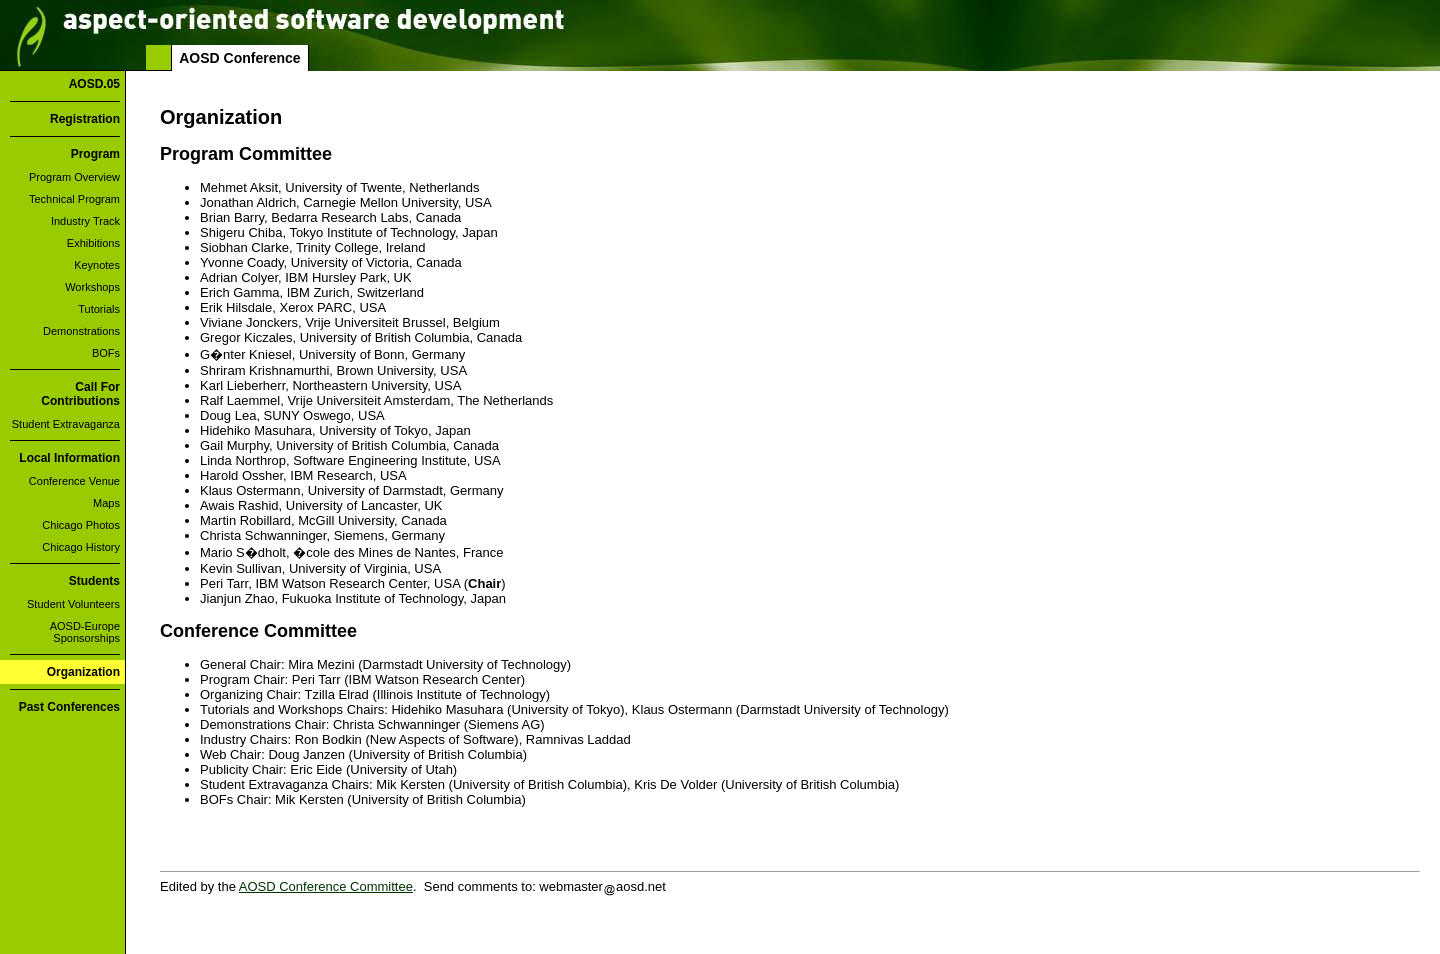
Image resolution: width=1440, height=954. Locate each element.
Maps (106, 503)
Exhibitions (93, 243)
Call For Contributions (80, 394)
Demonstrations (81, 331)
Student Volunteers (73, 604)
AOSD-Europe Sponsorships (85, 632)
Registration (85, 119)
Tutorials (99, 309)
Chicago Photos (81, 525)
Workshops (92, 287)
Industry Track (85, 221)
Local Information (69, 458)
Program (95, 154)
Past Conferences (69, 707)
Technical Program (74, 199)
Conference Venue (74, 481)
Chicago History (81, 547)
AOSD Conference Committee (326, 886)
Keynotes (97, 265)
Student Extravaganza (66, 424)
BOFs (106, 353)
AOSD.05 (94, 84)
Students (94, 581)
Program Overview (74, 177)
